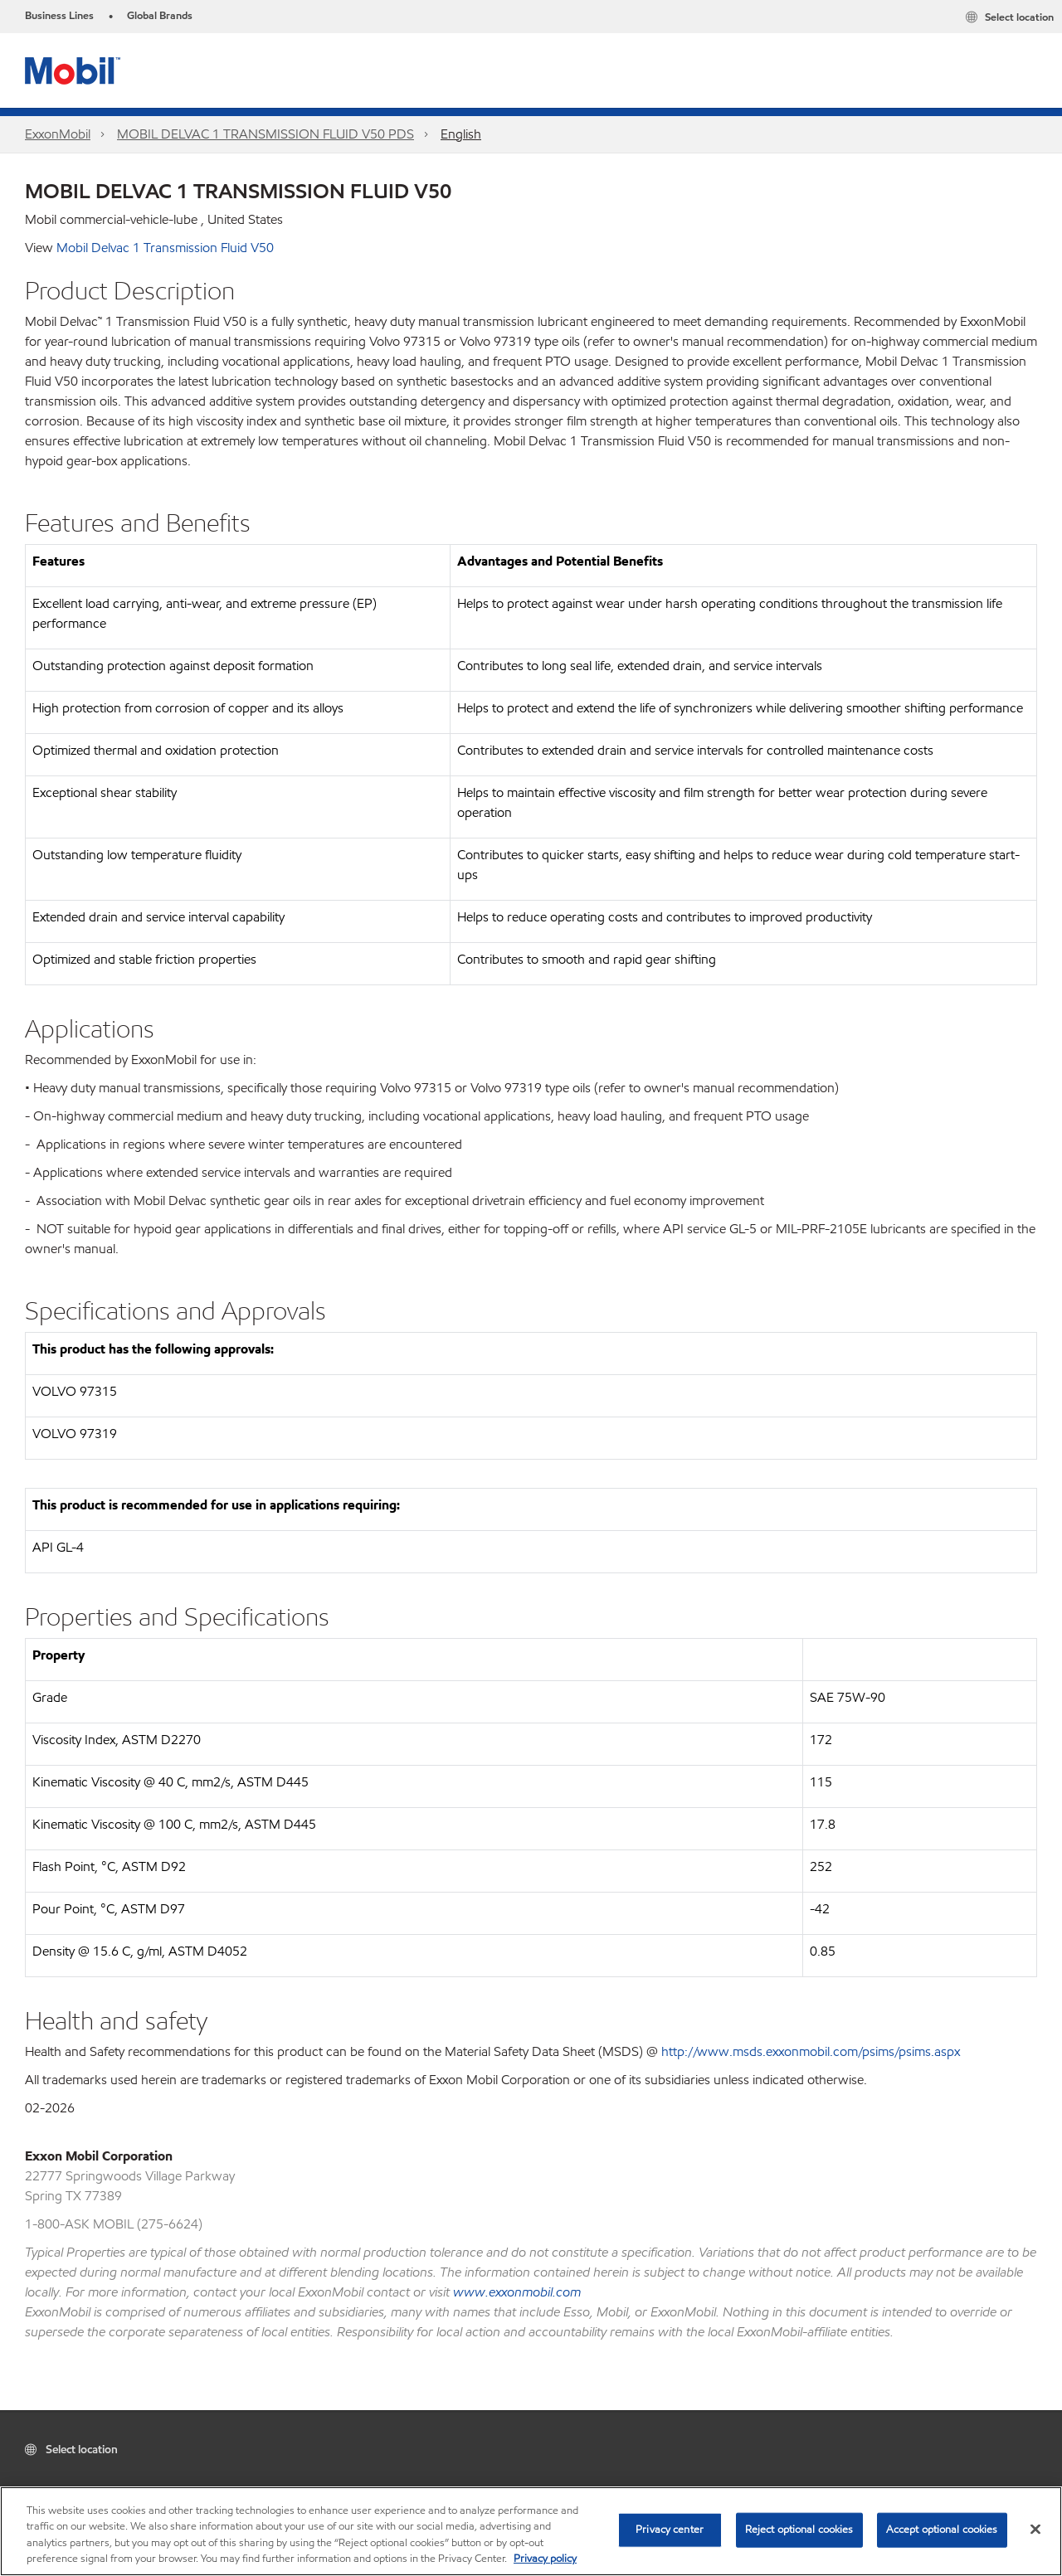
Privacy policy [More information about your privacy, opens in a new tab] (545, 2558)
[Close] (1035, 2528)
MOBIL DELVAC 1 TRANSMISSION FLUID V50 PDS (265, 134)
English (461, 134)
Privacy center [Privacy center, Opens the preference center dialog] (670, 2529)
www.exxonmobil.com (517, 2292)
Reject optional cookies (799, 2529)
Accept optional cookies (942, 2529)
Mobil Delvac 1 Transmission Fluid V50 (165, 247)
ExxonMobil (57, 134)
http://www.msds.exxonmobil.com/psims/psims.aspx (810, 2051)
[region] (531, 2531)
